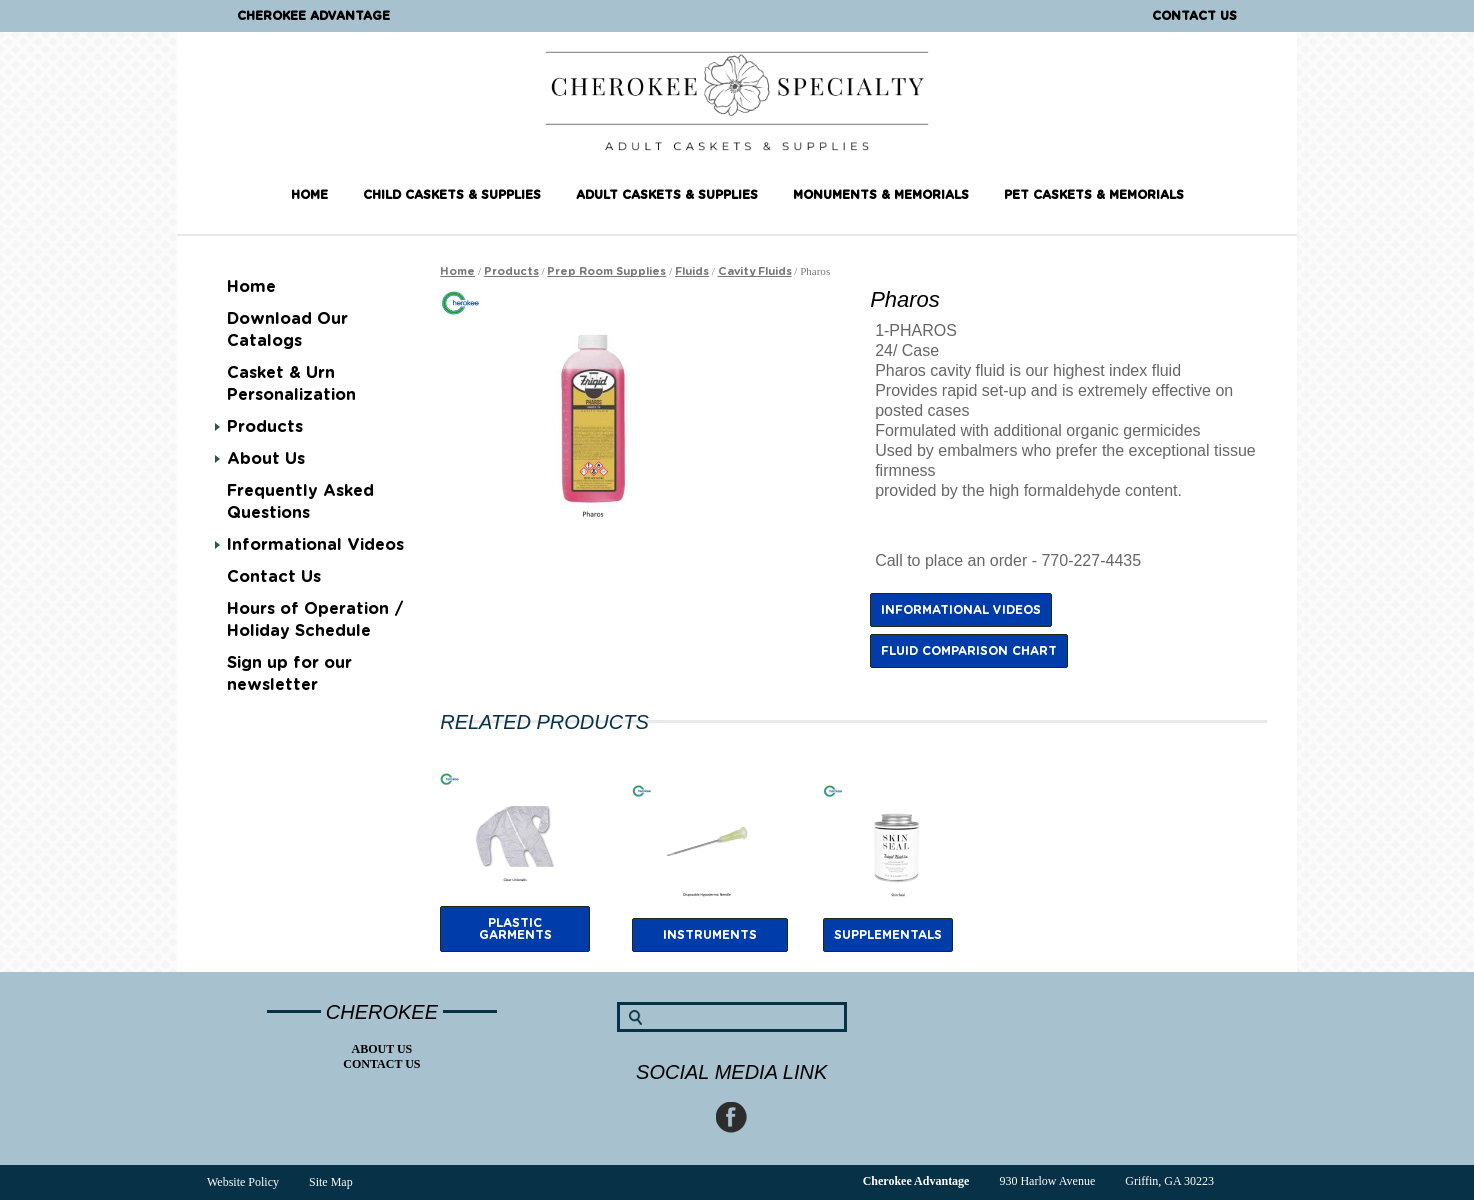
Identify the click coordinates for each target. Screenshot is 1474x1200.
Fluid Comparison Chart (969, 651)
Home (309, 195)
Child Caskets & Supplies (452, 195)
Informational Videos (315, 545)
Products (265, 427)
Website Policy (243, 1182)
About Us (266, 459)
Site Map (331, 1182)
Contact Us (1194, 16)
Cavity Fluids (755, 271)
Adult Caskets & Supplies (667, 195)
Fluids (692, 271)
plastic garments (515, 929)
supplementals (888, 935)
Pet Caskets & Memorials (1094, 195)
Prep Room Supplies (606, 271)
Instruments (710, 935)
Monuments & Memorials (881, 195)
